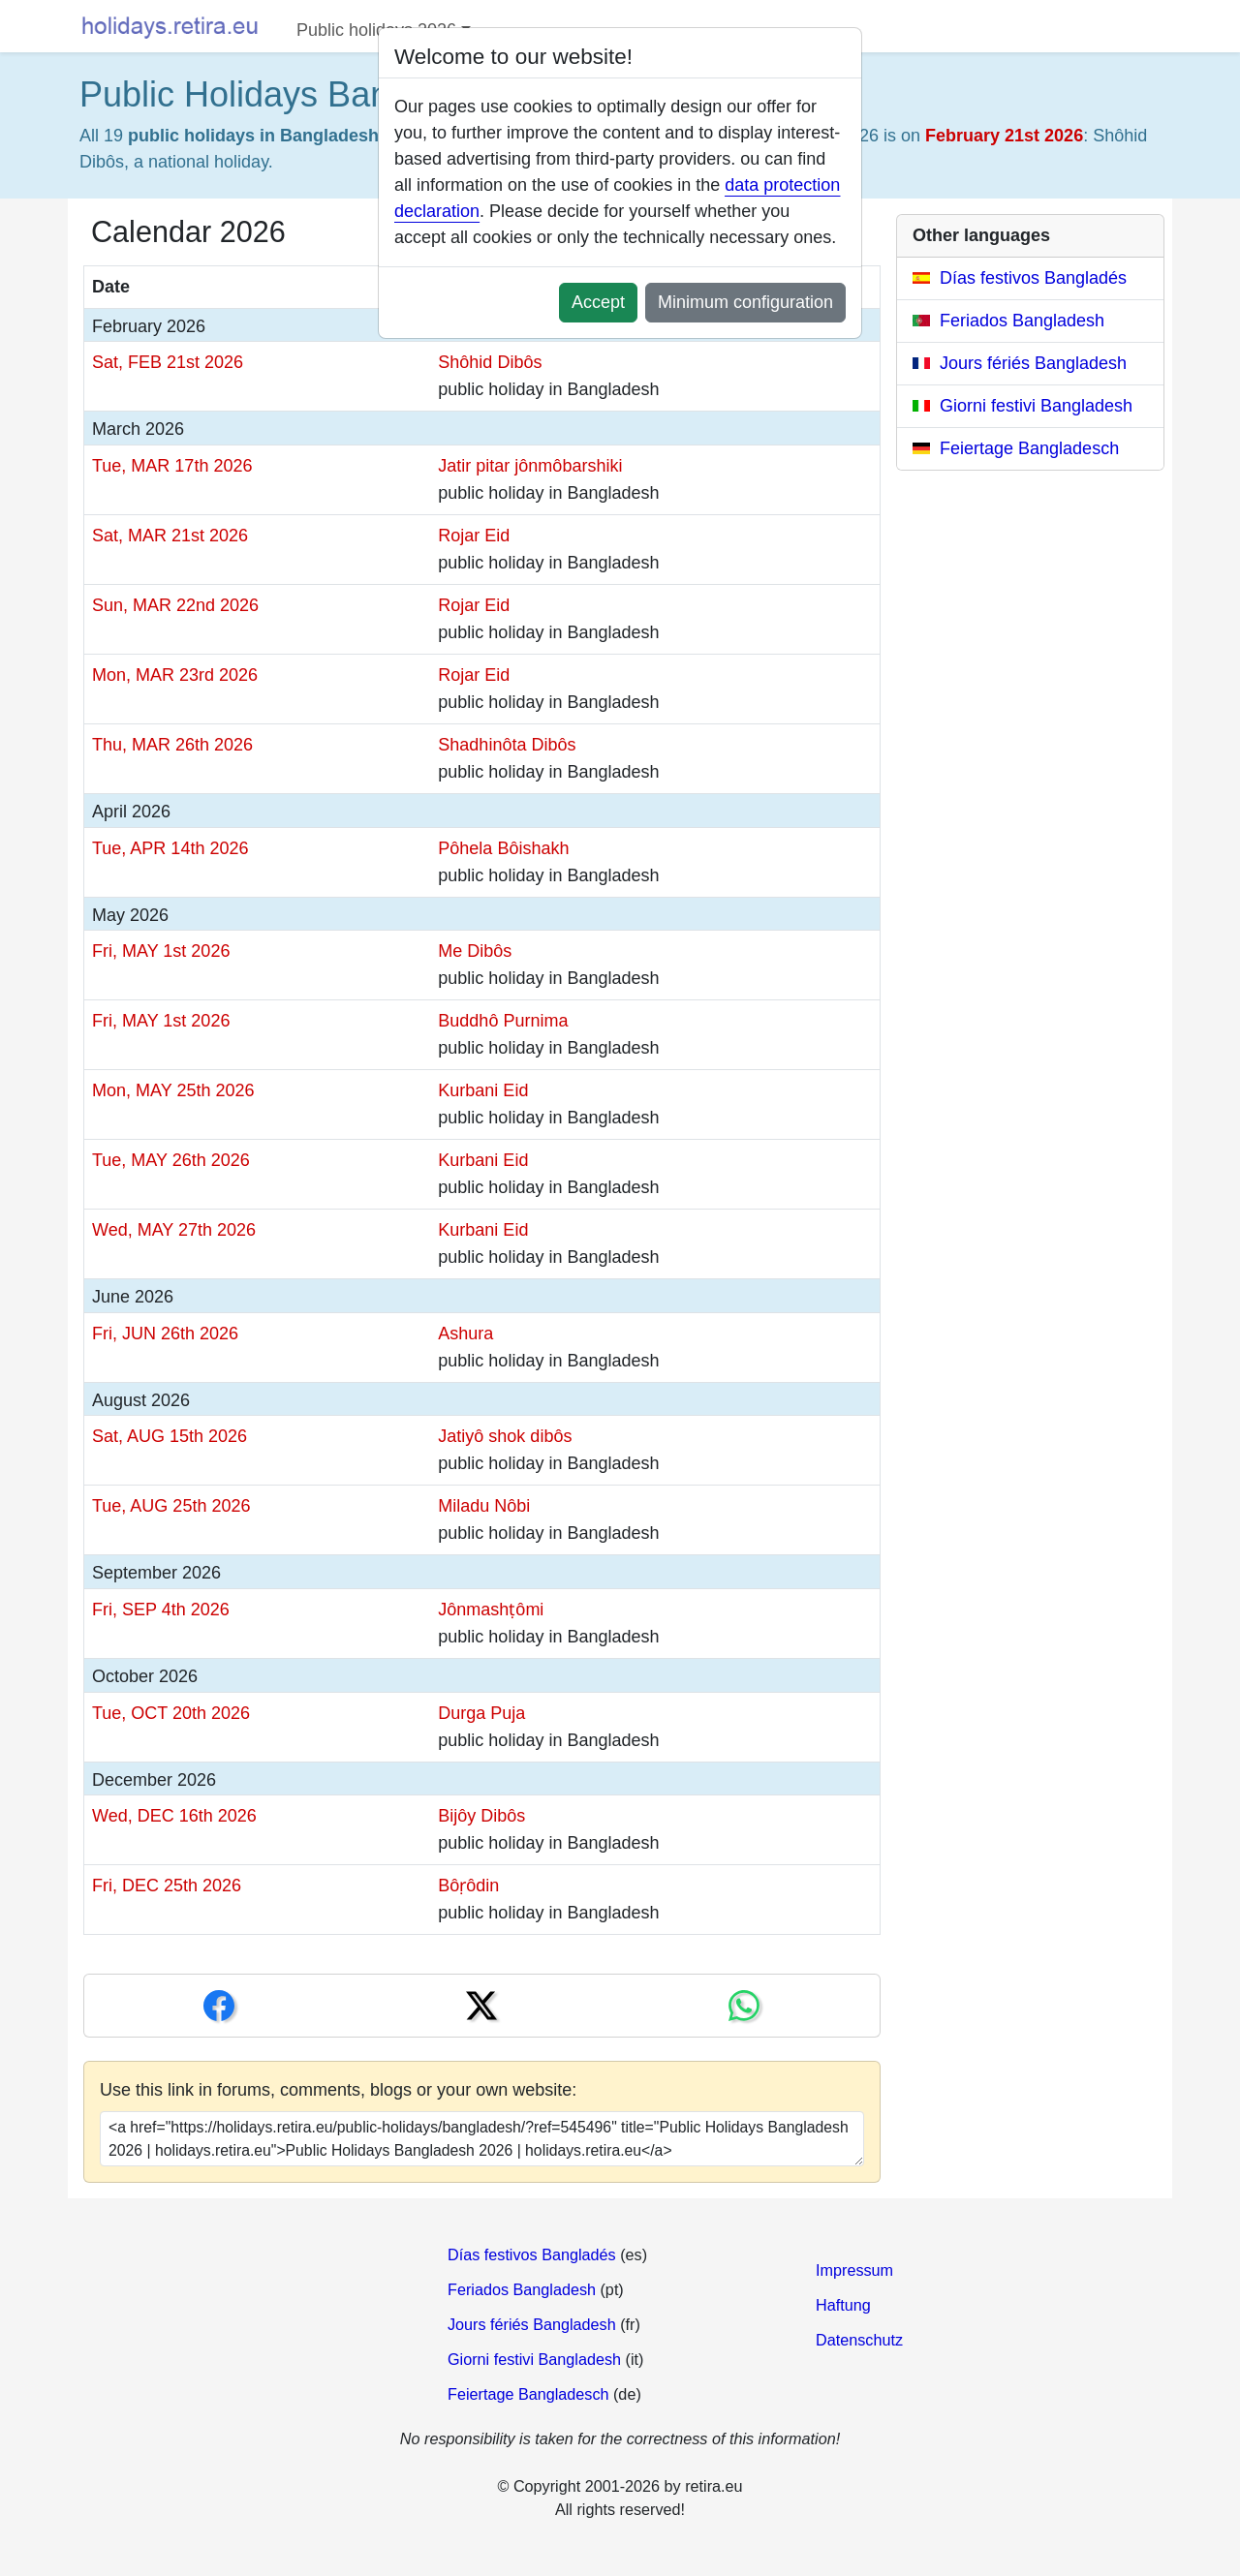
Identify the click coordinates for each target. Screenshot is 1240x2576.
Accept (598, 302)
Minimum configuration (745, 302)
